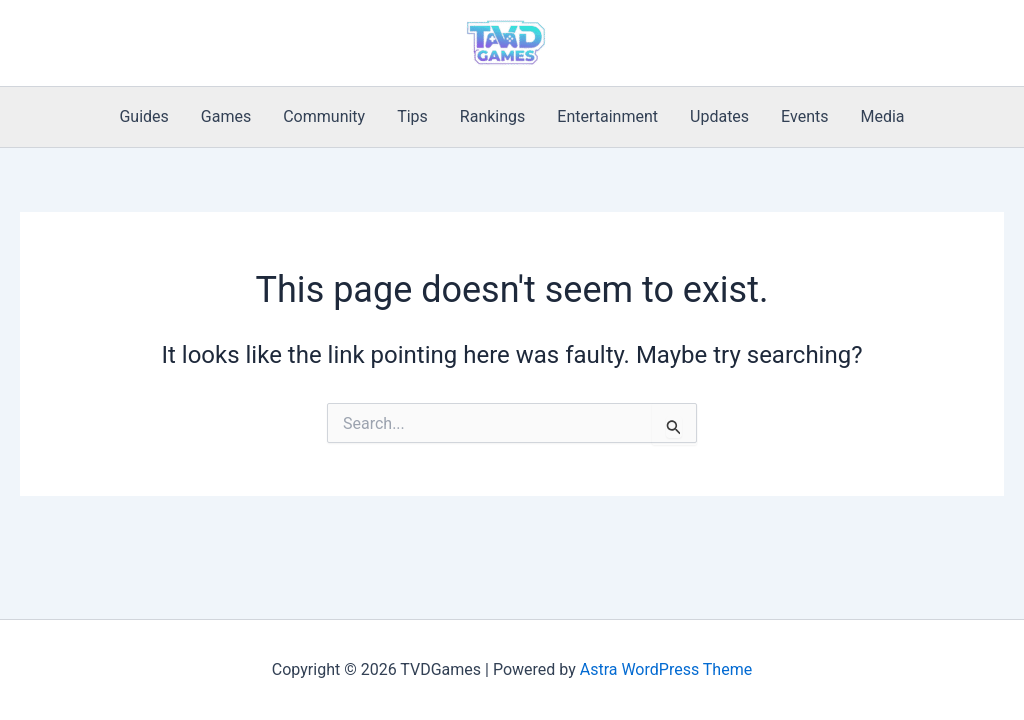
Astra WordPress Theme (666, 669)
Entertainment (607, 116)
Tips (412, 116)
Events (804, 116)
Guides (143, 116)
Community (324, 116)
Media (882, 116)
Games (226, 116)
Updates (719, 116)
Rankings (492, 116)
